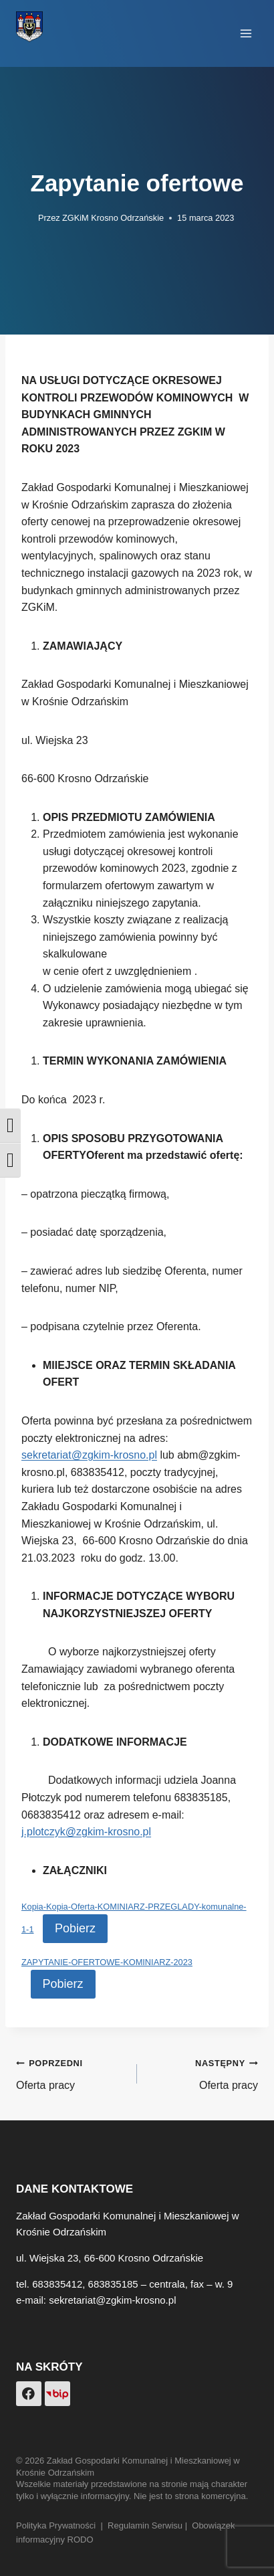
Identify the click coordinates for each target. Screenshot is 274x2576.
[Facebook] (28, 2394)
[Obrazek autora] (24, 218)
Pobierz (75, 1928)
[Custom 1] (57, 2394)
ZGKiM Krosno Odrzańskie (113, 218)
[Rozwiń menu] (245, 33)
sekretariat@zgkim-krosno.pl (89, 1455)
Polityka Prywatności (56, 2525)
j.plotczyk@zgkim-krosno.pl (86, 1831)
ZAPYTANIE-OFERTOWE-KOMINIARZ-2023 (106, 1962)
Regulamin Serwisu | (150, 2525)
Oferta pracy (71, 2072)
